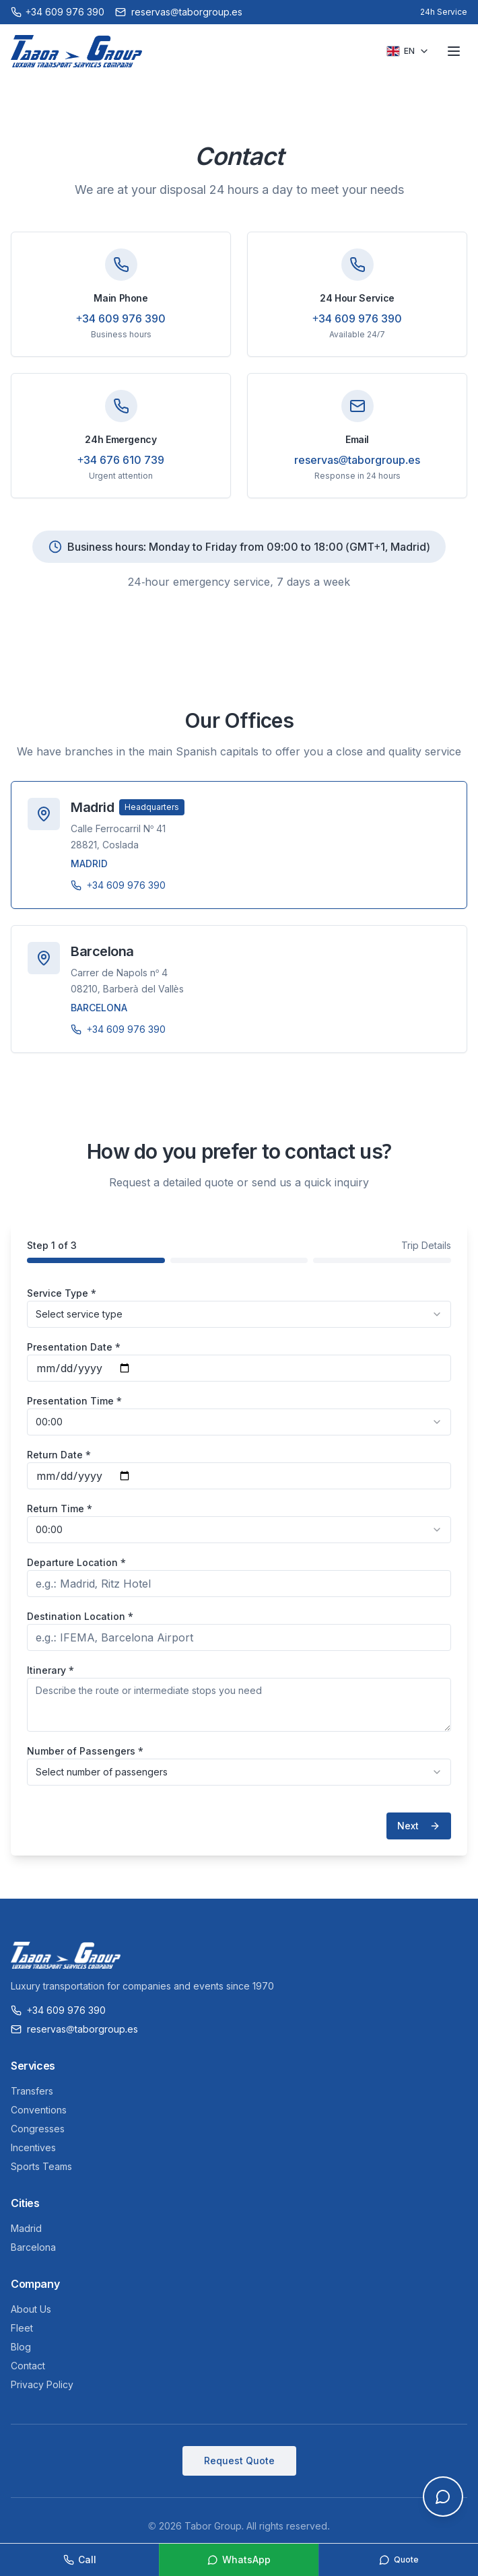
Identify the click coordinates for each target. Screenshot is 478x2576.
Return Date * (59, 1454)
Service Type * (61, 1293)
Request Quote (239, 2460)
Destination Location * (80, 1616)
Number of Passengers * (85, 1751)
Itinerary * (50, 1670)
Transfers (32, 2091)
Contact (28, 2365)
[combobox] (239, 1314)
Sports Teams (41, 2166)
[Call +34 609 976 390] (57, 12)
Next (418, 1825)
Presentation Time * (74, 1400)
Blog (21, 2346)
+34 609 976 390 (121, 318)
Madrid (26, 2228)
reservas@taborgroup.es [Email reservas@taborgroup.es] (178, 12)
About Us (31, 2309)
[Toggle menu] (453, 51)
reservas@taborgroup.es (357, 460)
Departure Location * (76, 1562)
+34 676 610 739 (120, 460)
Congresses (38, 2128)
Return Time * (59, 1508)
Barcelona (33, 2247)
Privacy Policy (42, 2384)
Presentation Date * (74, 1347)
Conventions (39, 2109)
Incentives (33, 2147)
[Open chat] (443, 2496)
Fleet (22, 2328)
